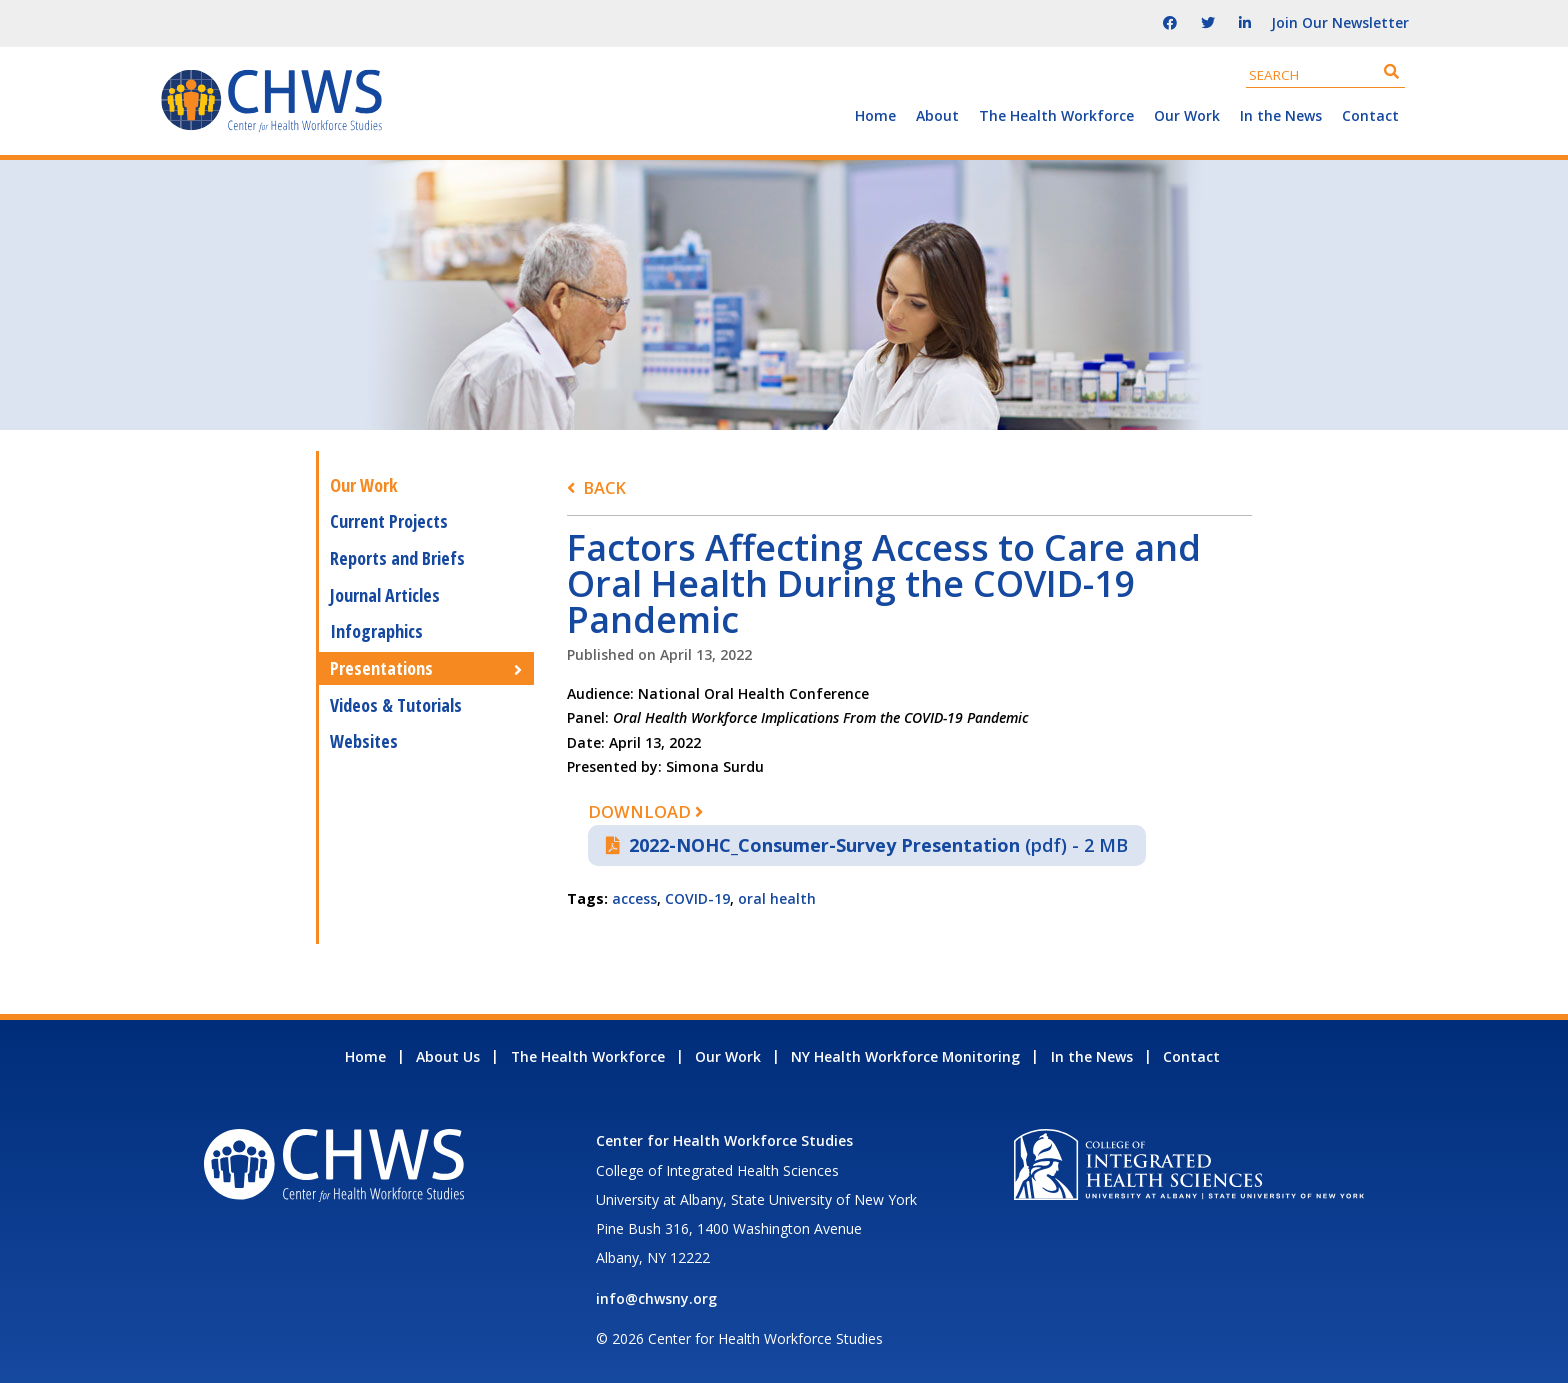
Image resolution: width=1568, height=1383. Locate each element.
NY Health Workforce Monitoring (905, 1056)
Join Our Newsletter (1340, 22)
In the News (1281, 115)
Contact (1370, 115)
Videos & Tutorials (396, 705)
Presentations (381, 668)
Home (875, 115)
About (937, 115)
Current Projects (389, 521)
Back (604, 487)
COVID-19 (697, 898)
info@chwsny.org (656, 1298)
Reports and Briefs (397, 558)
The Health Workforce (1056, 115)
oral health (777, 898)
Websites (364, 741)
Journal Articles (385, 595)
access (634, 898)
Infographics (376, 631)
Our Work (1187, 115)
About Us (448, 1056)
